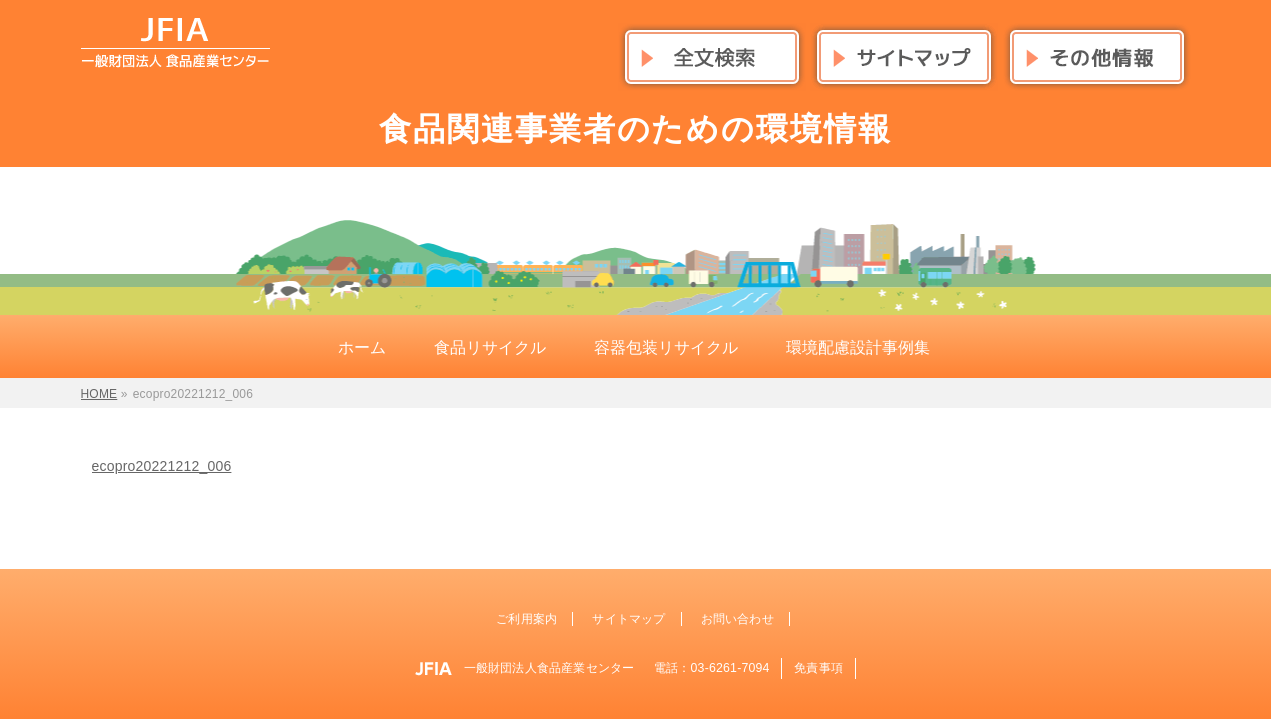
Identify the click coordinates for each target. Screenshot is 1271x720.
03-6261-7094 (730, 668)
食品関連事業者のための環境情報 (636, 129)
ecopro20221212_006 (162, 466)
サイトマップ (628, 619)
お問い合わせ (737, 619)
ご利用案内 (526, 619)
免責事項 (818, 668)
